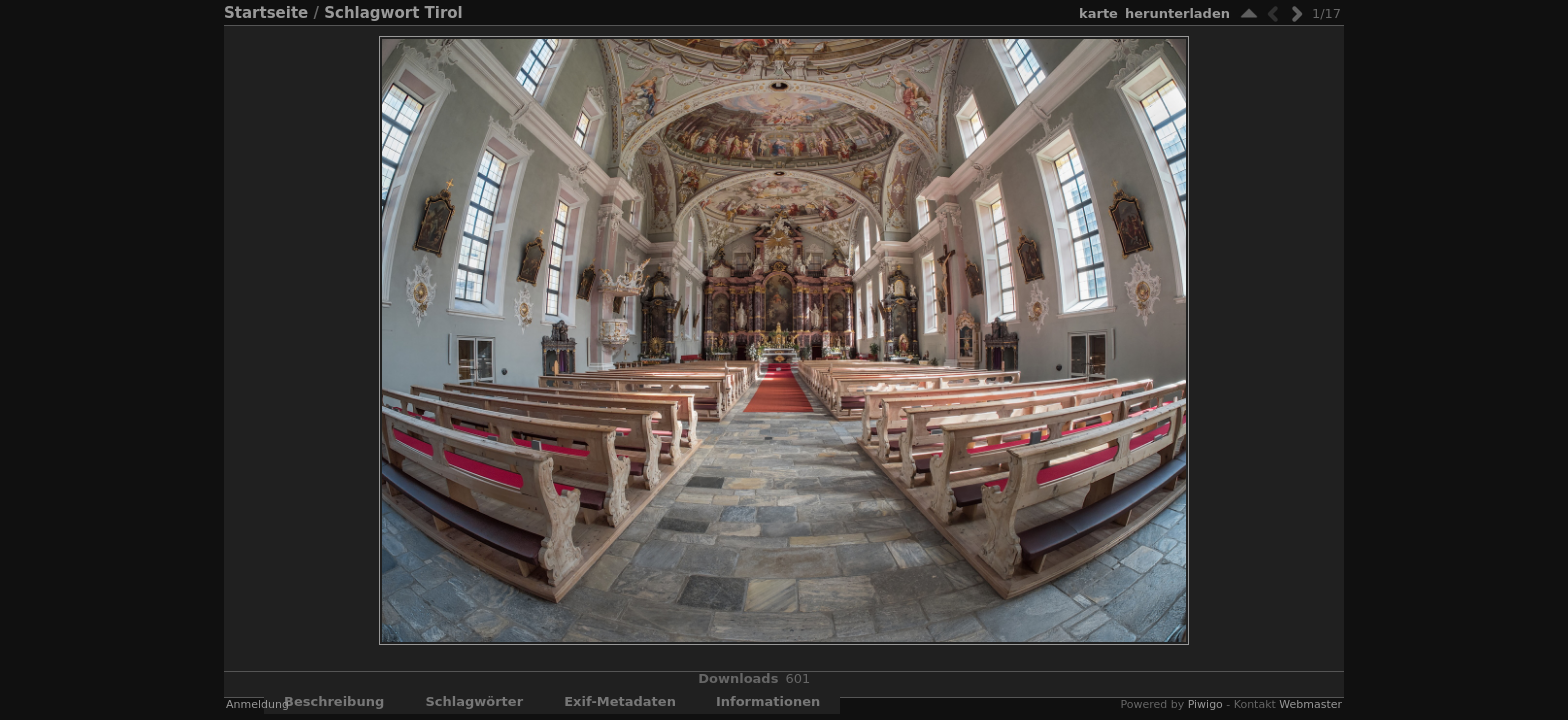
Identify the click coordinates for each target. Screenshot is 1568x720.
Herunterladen (1177, 13)
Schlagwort (371, 13)
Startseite (266, 13)
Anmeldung (257, 704)
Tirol (444, 13)
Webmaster (1310, 704)
